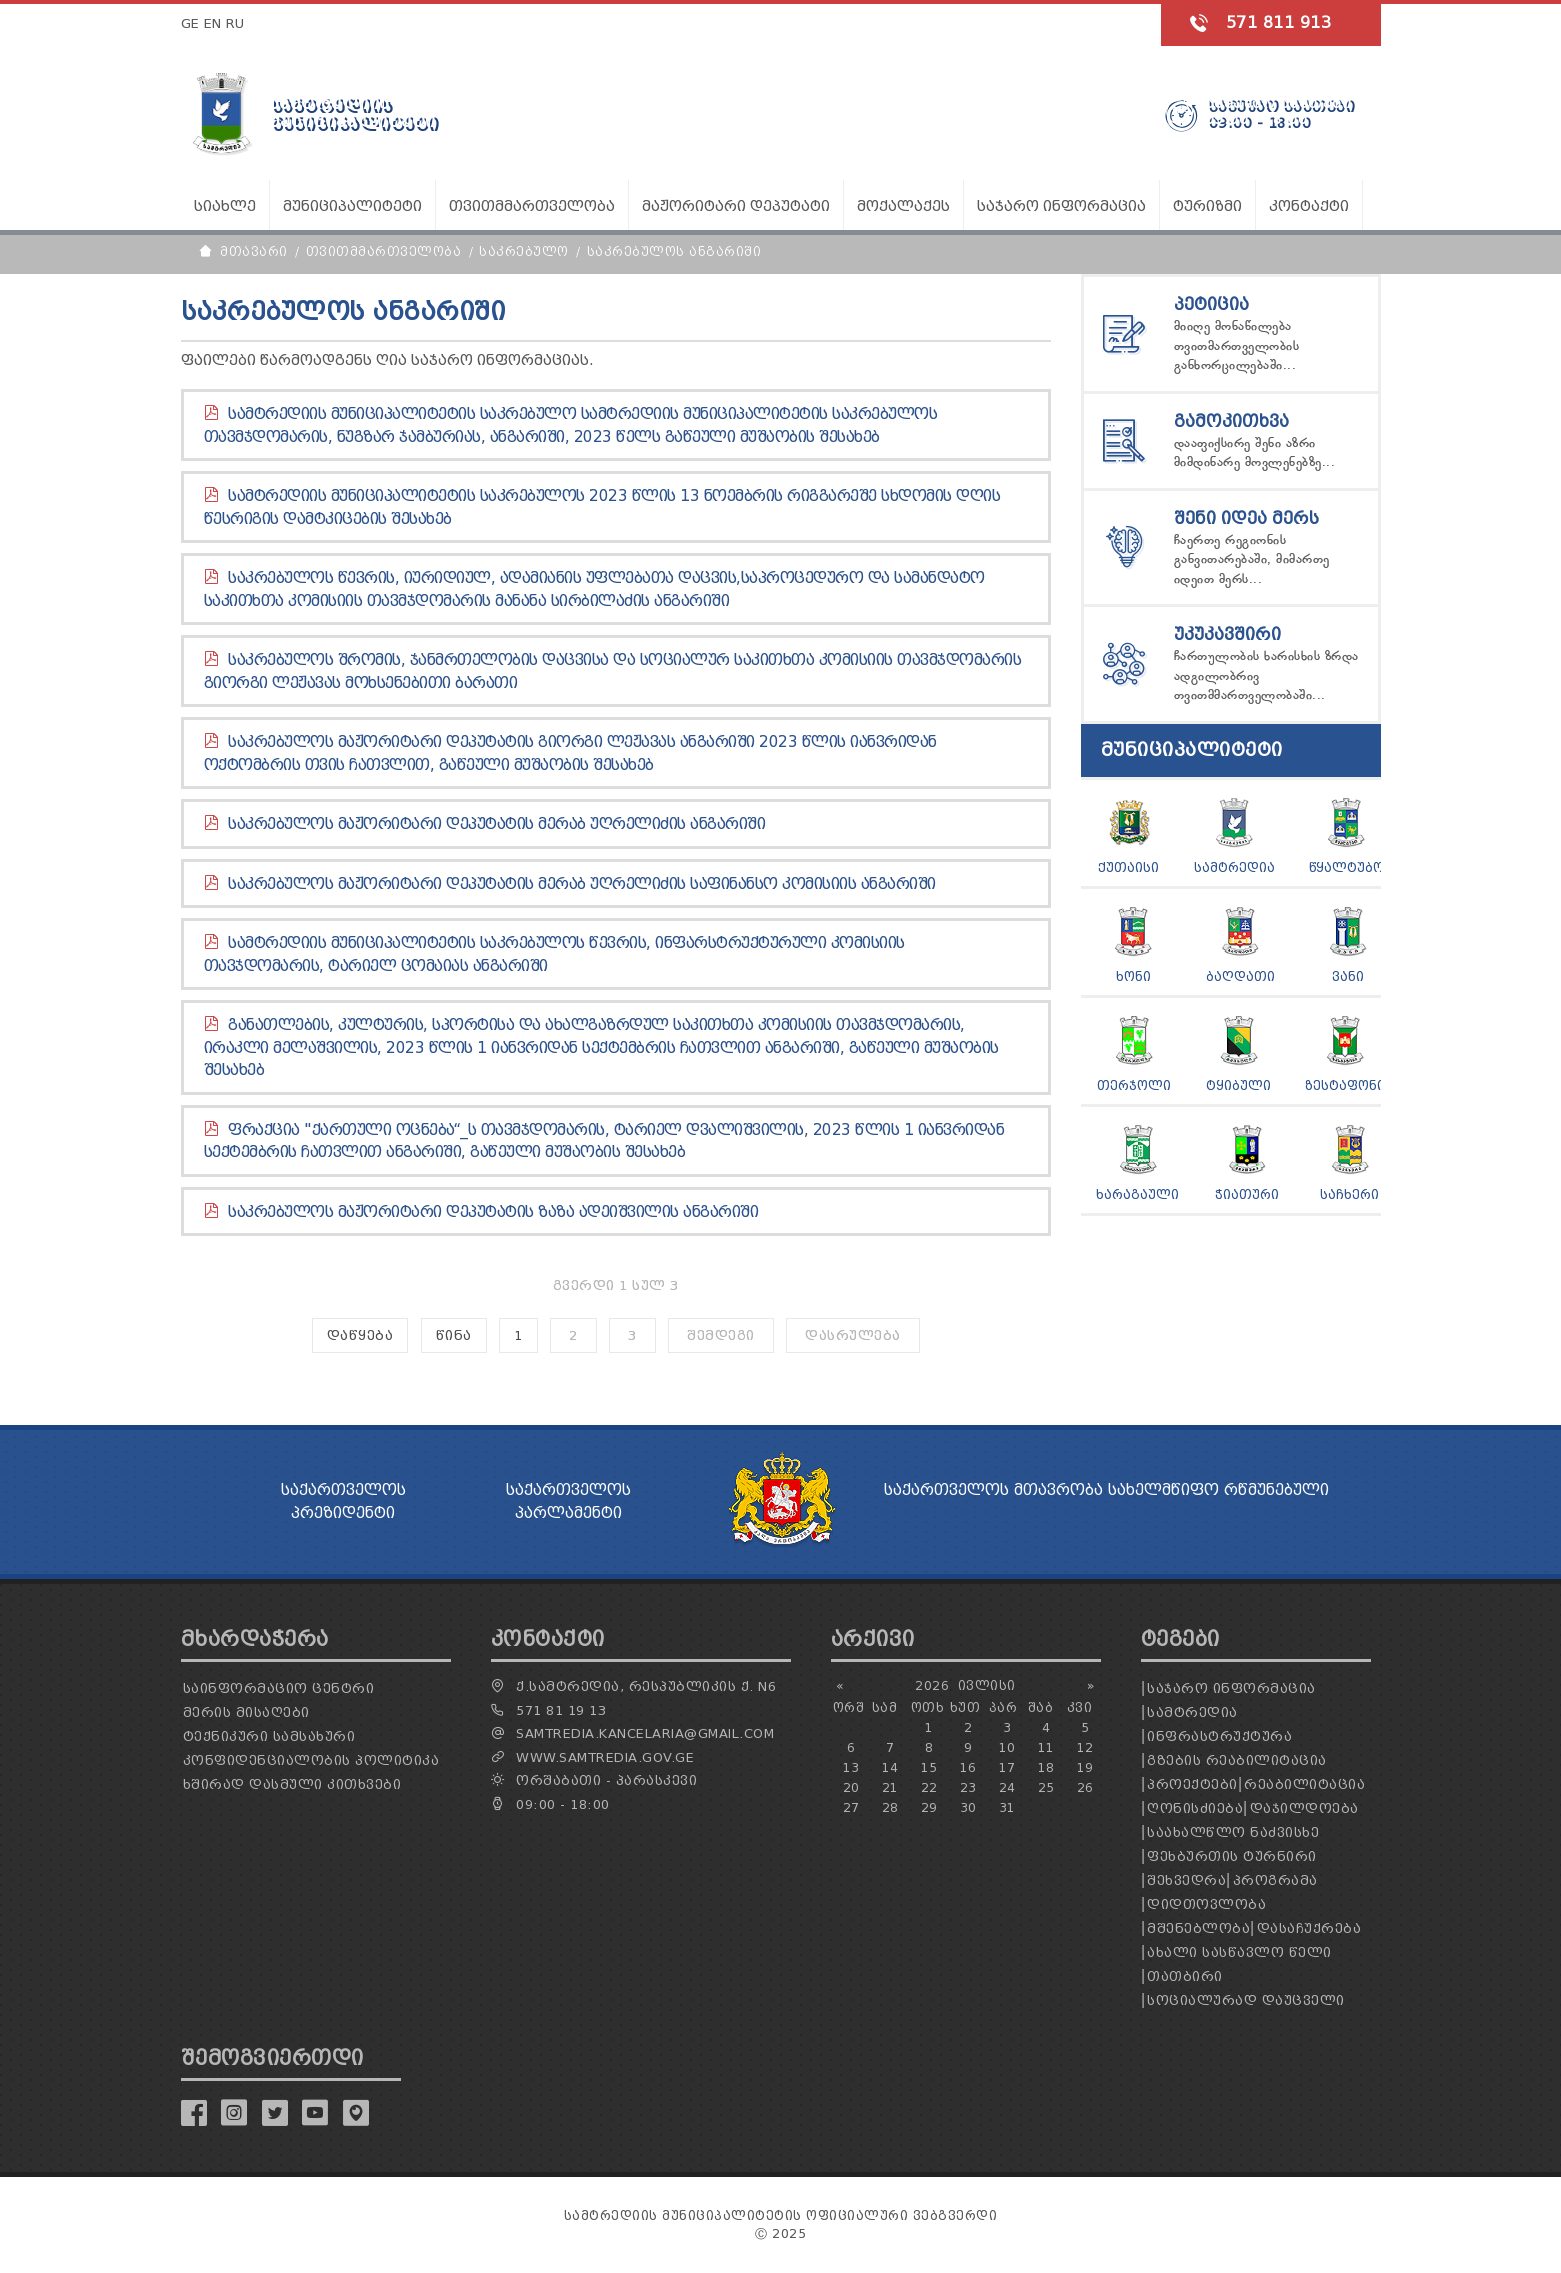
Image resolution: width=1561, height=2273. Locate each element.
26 (1085, 1787)
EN (213, 23)
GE (190, 23)
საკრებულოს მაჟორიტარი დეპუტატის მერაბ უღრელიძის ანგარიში (496, 824)
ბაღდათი (1240, 976)
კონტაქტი (1309, 206)
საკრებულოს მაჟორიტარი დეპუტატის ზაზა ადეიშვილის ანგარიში (493, 1212)
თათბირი (1185, 1976)
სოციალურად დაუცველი (1246, 2000)
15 (929, 1767)
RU (235, 23)
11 (1046, 1747)
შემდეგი (721, 1335)
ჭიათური (1247, 1194)
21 (890, 1787)
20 (851, 1787)
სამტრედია (1234, 867)
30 (968, 1807)
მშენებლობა (1198, 1928)
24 (1007, 1787)
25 (1046, 1787)
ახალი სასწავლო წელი (1239, 1952)
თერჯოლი (1134, 1085)
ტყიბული (1238, 1085)
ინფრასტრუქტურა (1219, 1736)
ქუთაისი (1128, 867)
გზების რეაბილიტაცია (1237, 1760)
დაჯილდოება (1304, 1808)
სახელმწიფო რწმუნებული (1218, 1490)
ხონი (1133, 976)
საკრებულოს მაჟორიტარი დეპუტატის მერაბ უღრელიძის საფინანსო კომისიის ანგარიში (582, 884)
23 (968, 1787)
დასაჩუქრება (1309, 1928)
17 (1007, 1767)
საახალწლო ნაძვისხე (1233, 1832)
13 (851, 1767)
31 (1007, 1807)
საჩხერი (1349, 1194)
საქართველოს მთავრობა (993, 1490)
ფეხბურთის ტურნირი (1232, 1856)
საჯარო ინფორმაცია (1231, 1688)
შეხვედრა (1186, 1880)
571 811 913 (1279, 22)
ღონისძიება (1195, 1808)
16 (968, 1767)
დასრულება (853, 1335)
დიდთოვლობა (1206, 1904)
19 (1085, 1767)
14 (890, 1767)
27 (851, 1807)
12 (1085, 1747)
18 (1046, 1767)
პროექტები (1192, 1784)
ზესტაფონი (1345, 1085)
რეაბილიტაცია (1304, 1784)
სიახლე (225, 206)
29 (929, 1807)
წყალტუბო (1346, 867)
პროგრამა (1275, 1880)
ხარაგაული (1137, 1194)
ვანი (1348, 976)
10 (1007, 1747)
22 (929, 1787)
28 (890, 1807)
